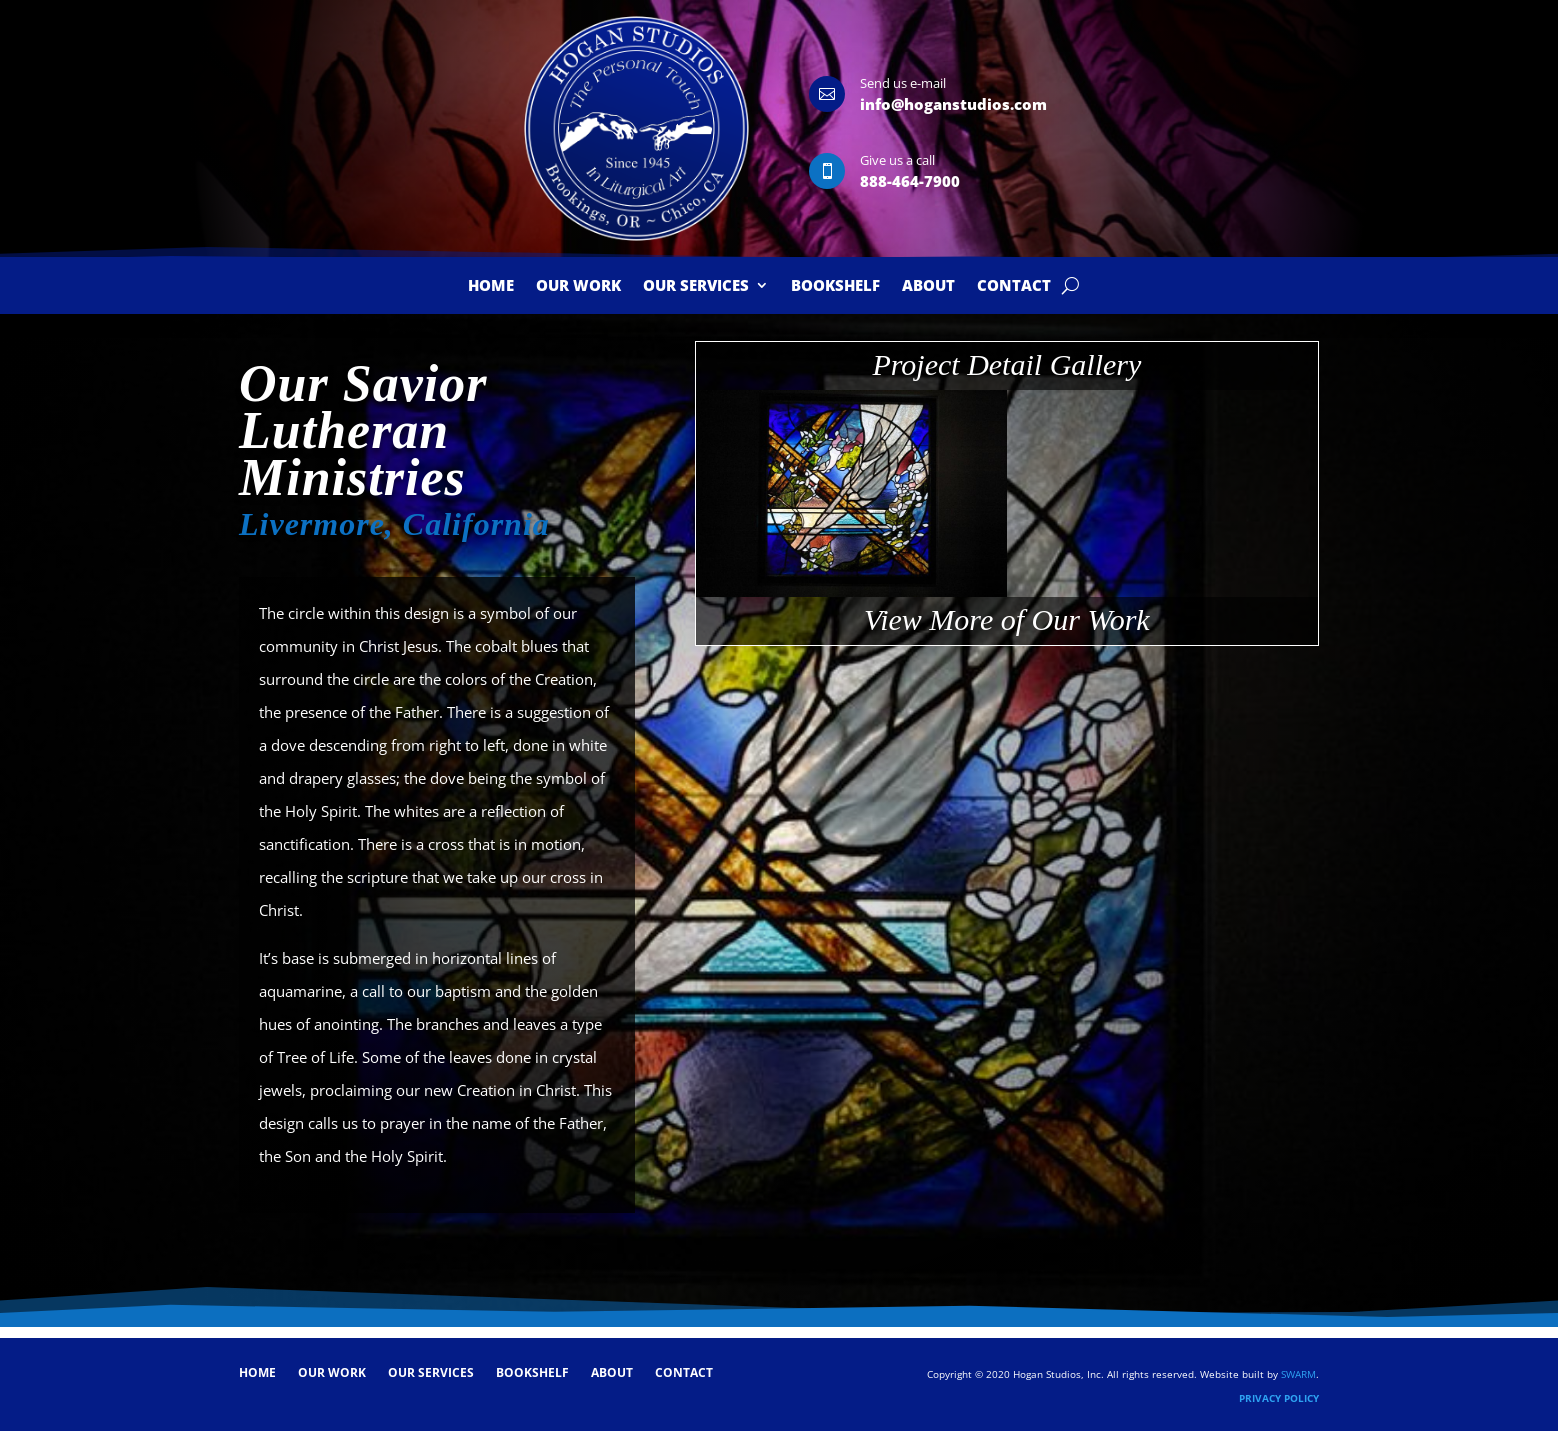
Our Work (578, 286)
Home (491, 286)
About (928, 286)
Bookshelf (835, 286)
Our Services (696, 286)
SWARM (1298, 1374)
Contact (1014, 286)
